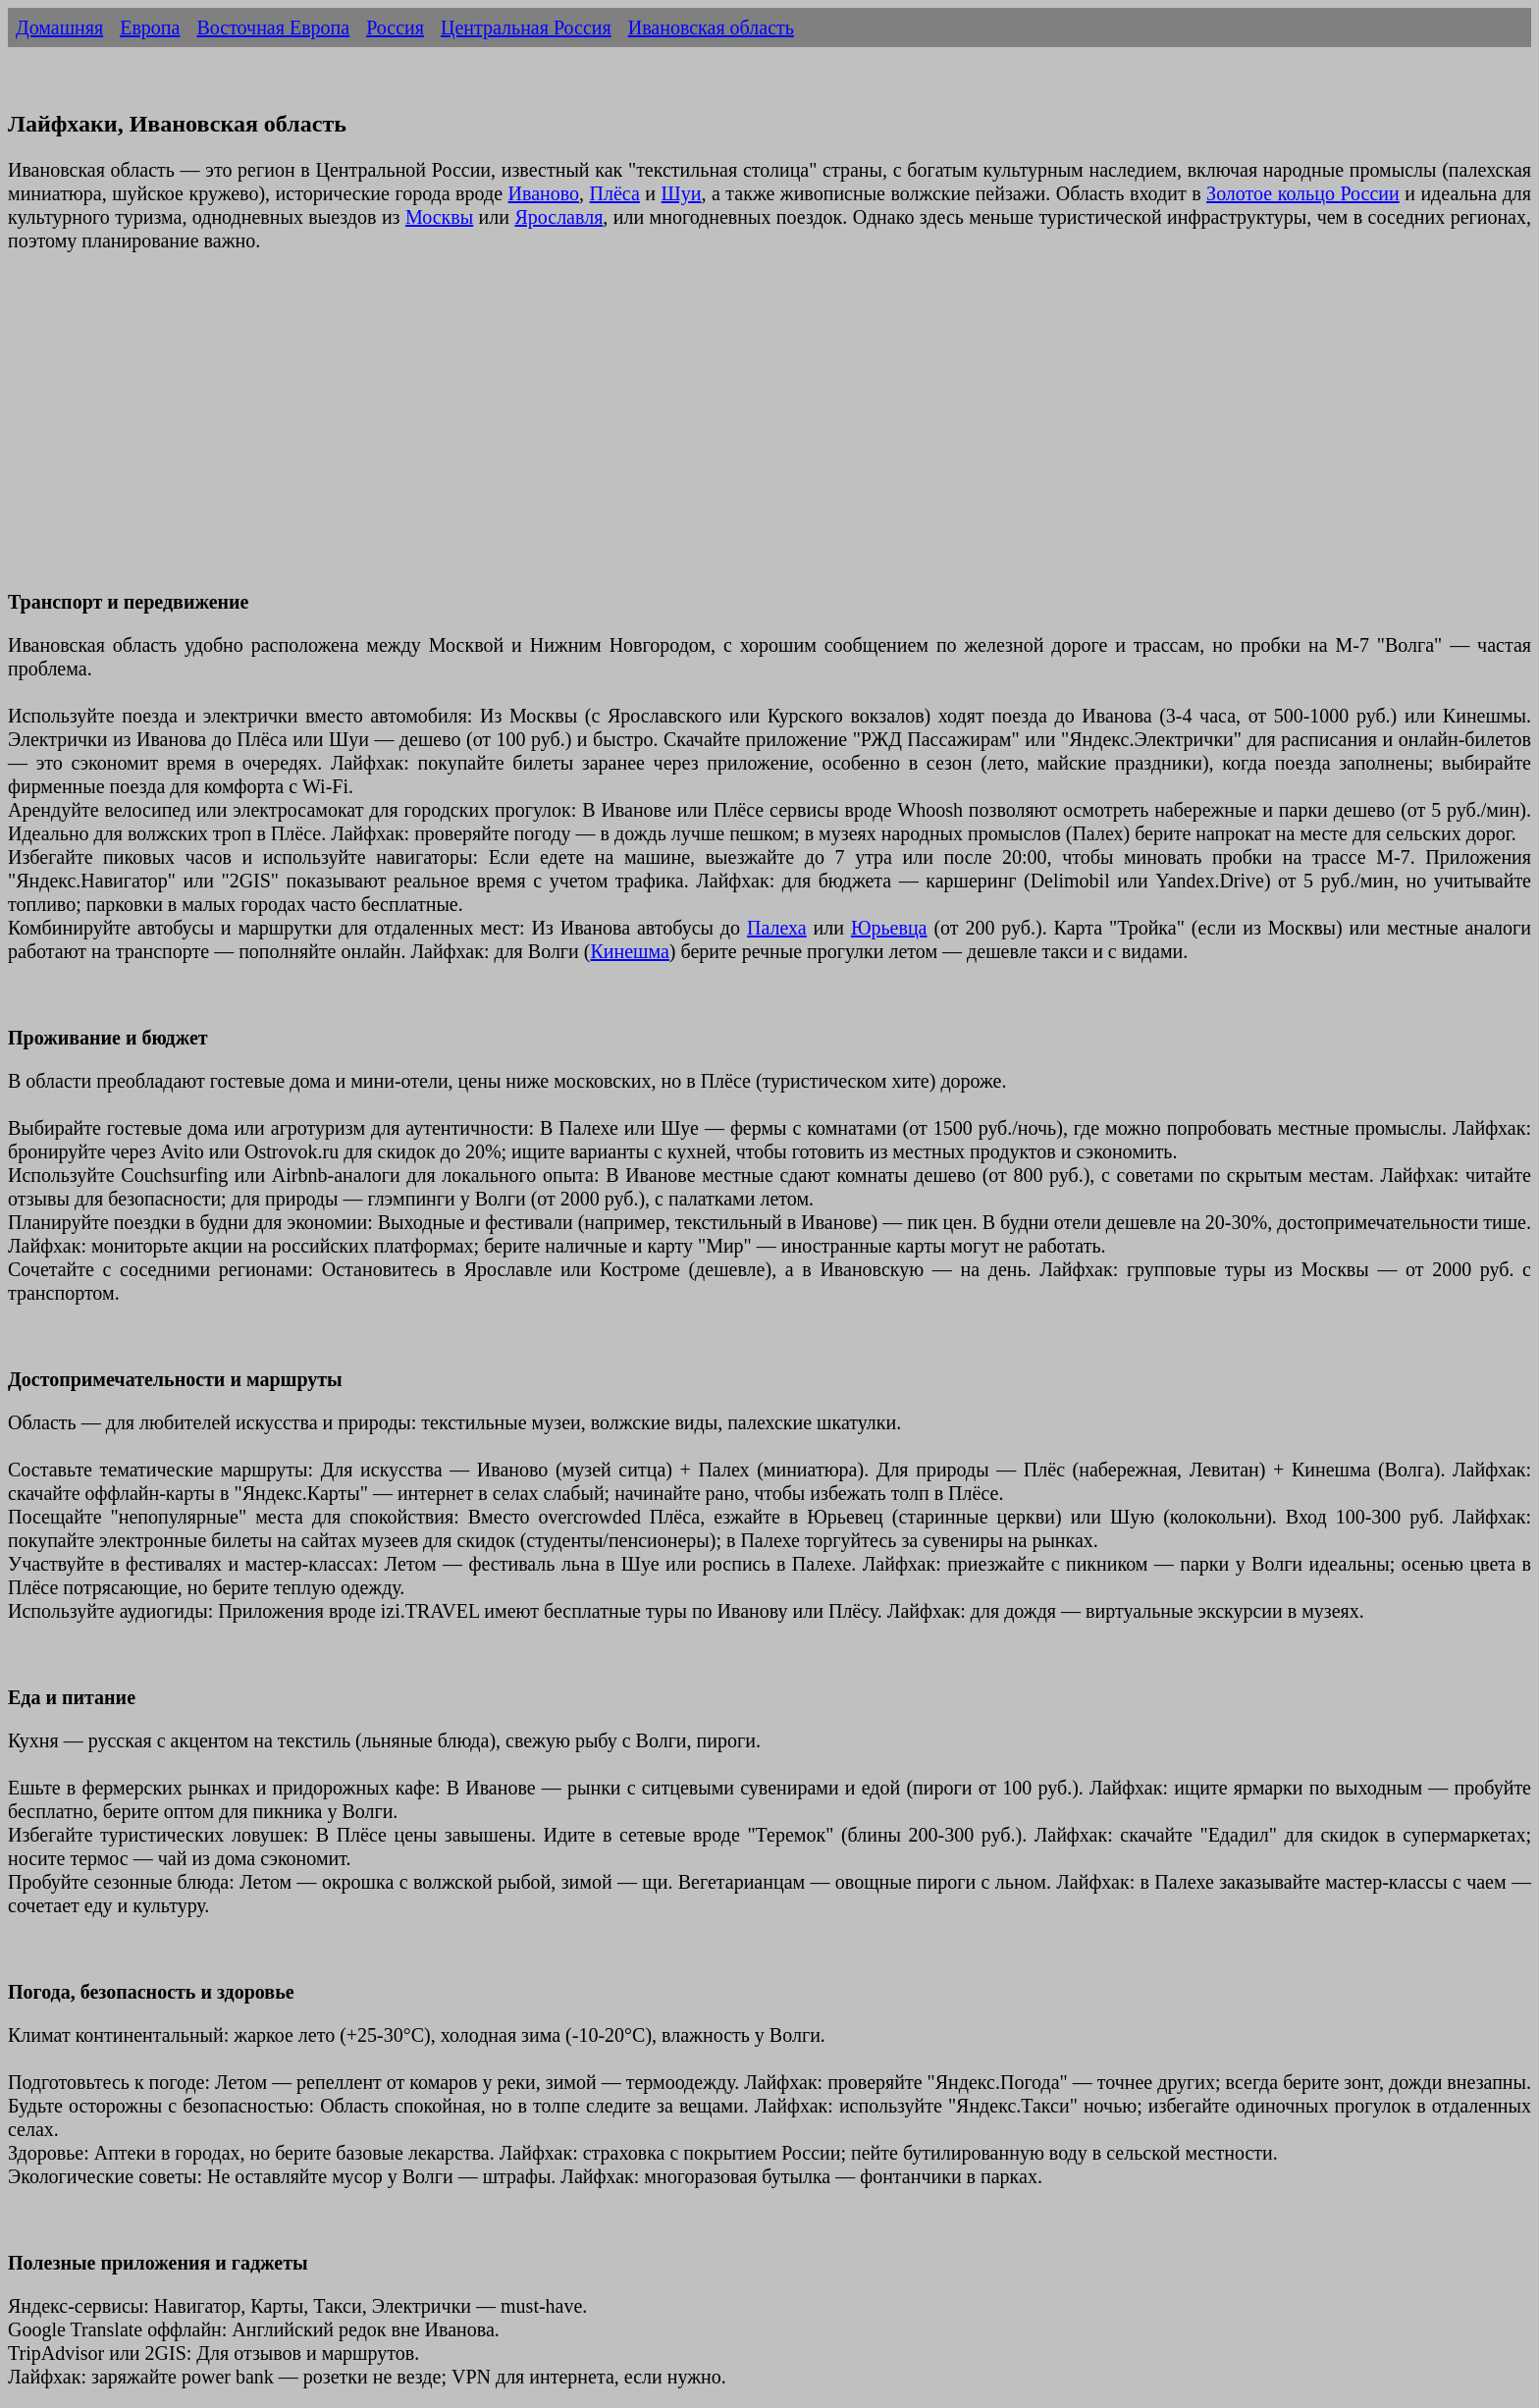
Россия (395, 27)
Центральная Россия (526, 27)
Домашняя (59, 27)
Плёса (615, 193)
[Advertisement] (597, 432)
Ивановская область (711, 27)
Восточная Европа (272, 27)
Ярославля (558, 217)
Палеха (777, 927)
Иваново (544, 193)
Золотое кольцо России (1303, 193)
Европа (150, 27)
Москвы (439, 217)
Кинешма (629, 951)
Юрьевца (889, 927)
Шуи (682, 193)
